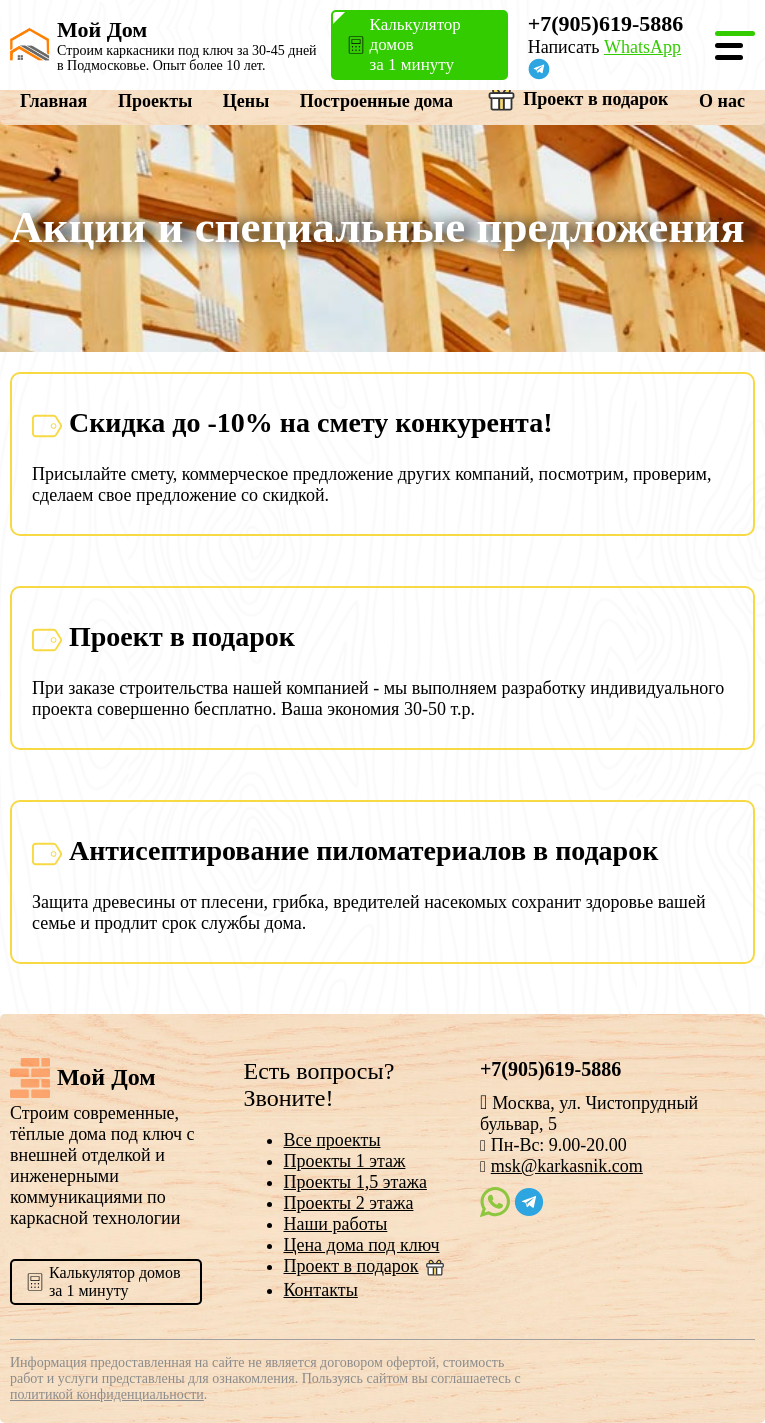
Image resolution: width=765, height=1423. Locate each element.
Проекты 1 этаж (345, 1161)
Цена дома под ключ (362, 1245)
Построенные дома (376, 101)
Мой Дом (102, 29)
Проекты (155, 101)
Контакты (321, 1290)
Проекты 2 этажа (349, 1203)
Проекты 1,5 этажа (355, 1182)
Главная (53, 101)
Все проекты (332, 1140)
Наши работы (336, 1224)
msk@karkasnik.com (567, 1166)
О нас (722, 101)
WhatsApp (642, 47)
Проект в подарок (576, 99)
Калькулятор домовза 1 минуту (114, 1281)
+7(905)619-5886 (606, 23)
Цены (246, 101)
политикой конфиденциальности (107, 1394)
